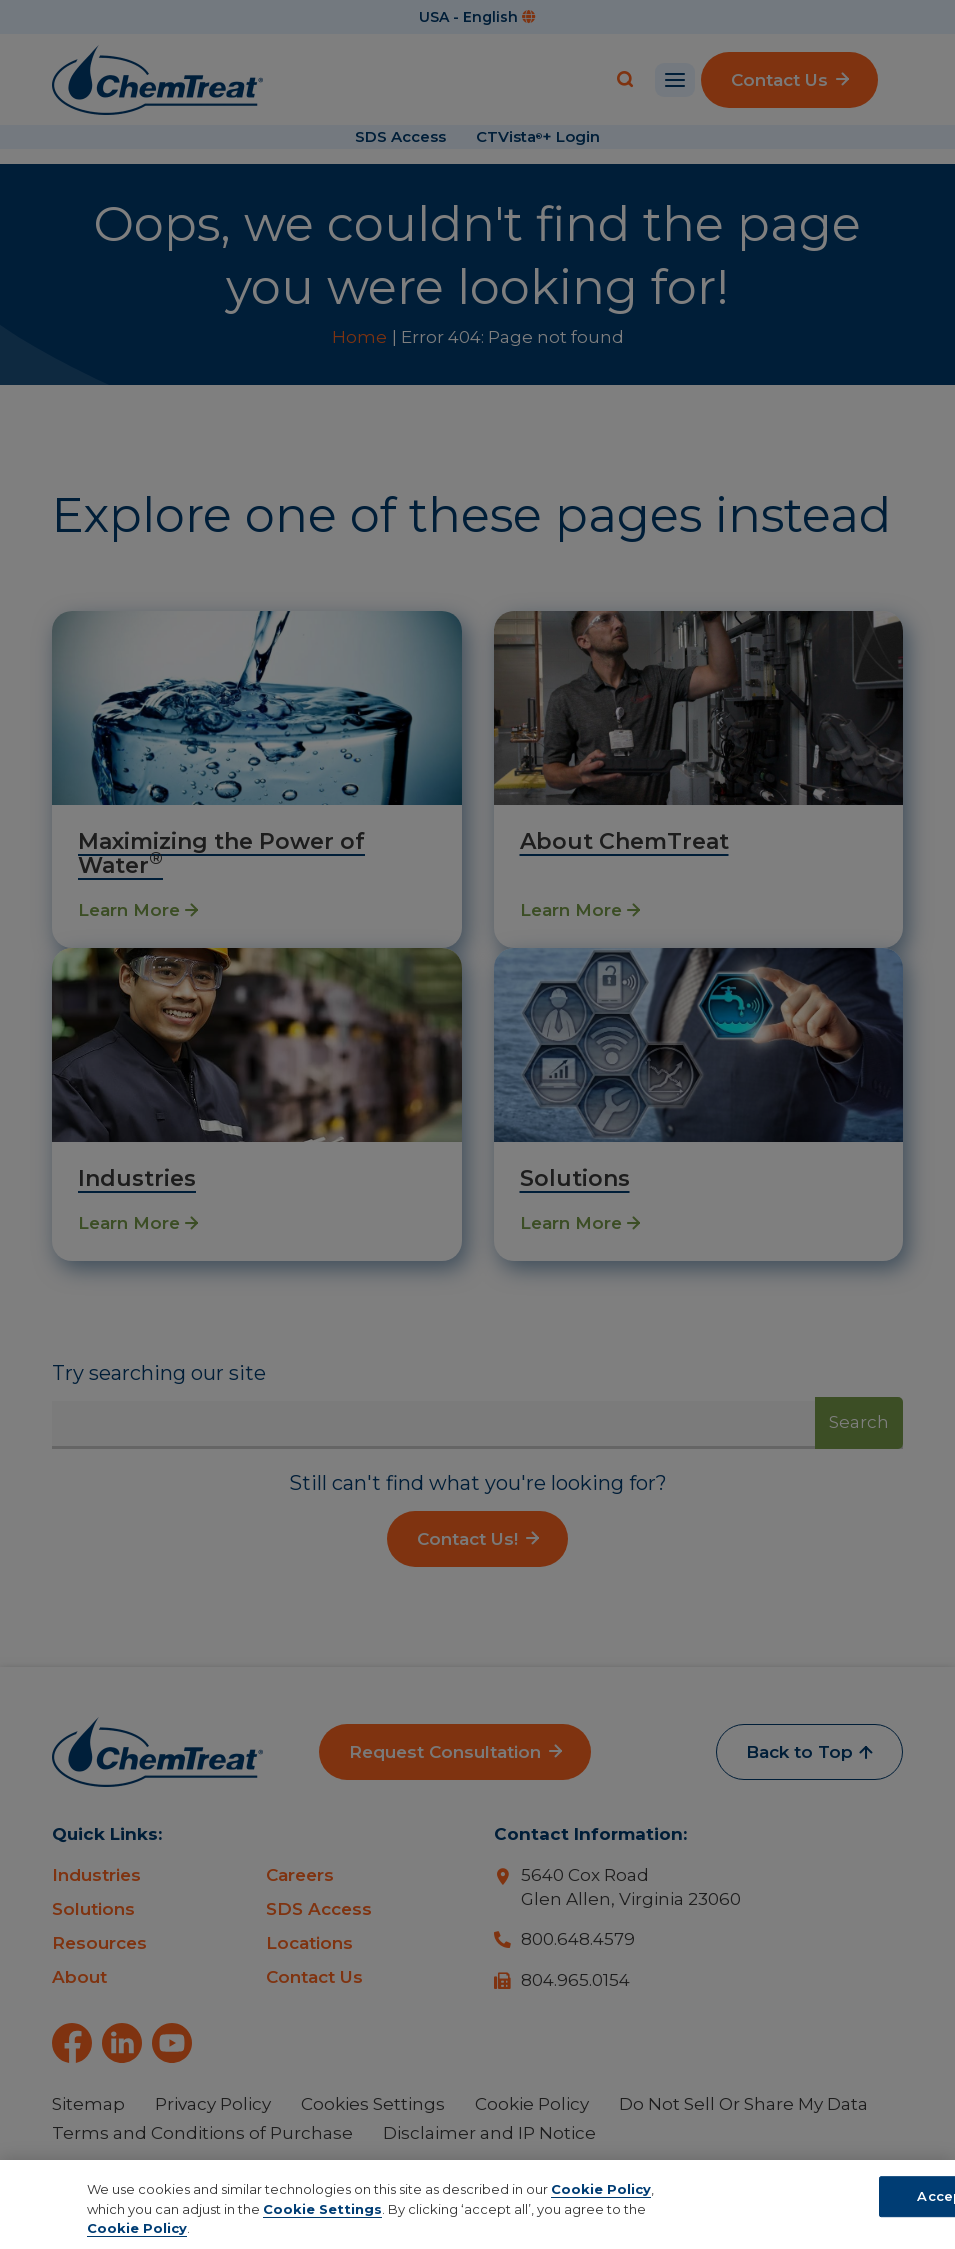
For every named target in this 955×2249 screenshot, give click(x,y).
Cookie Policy (601, 2189)
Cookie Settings (322, 2209)
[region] (477, 2204)
